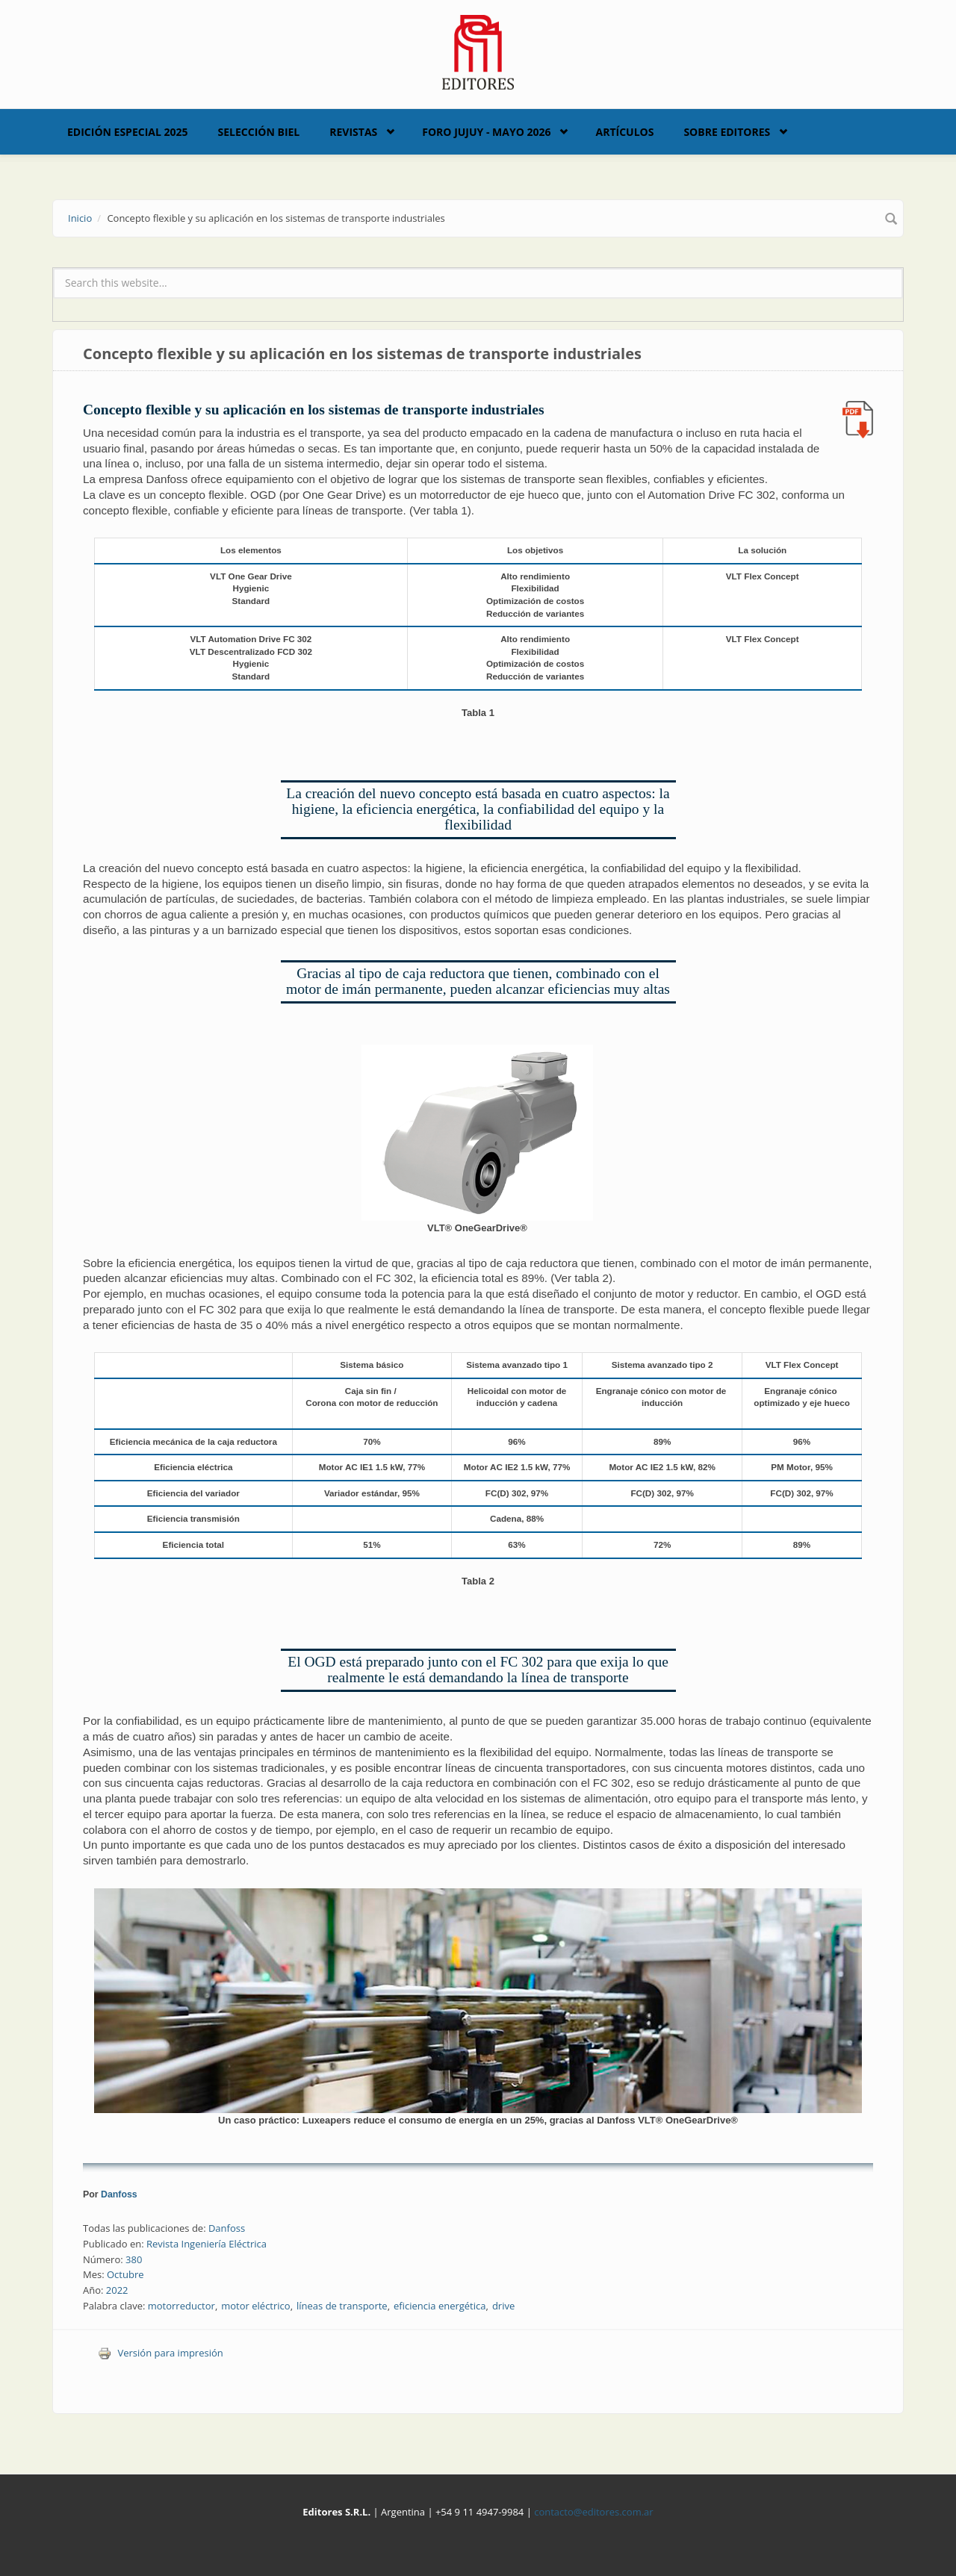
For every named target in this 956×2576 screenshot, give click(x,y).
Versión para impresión (160, 2352)
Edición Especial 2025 (127, 132)
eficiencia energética (439, 2305)
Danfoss (119, 2194)
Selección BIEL (259, 132)
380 (133, 2259)
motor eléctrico (255, 2305)
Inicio (80, 218)
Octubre (125, 2274)
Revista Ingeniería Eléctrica (206, 2243)
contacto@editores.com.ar (593, 2512)
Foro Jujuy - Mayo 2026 (486, 132)
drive (503, 2305)
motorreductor (181, 2305)
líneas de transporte (342, 2305)
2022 (117, 2290)
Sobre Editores (726, 132)
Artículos (624, 132)
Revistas (353, 132)
